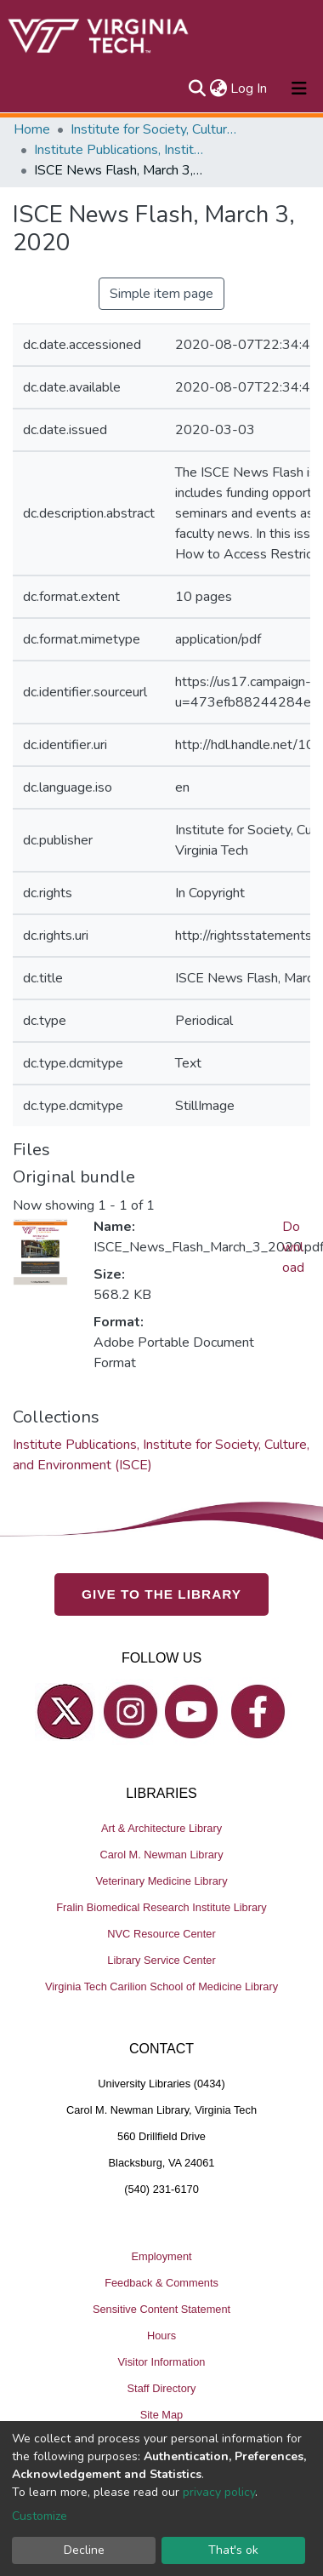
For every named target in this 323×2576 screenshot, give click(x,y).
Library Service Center (161, 1959)
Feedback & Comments (161, 2281)
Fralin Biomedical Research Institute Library (161, 1906)
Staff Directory (162, 2387)
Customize (39, 2516)
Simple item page (161, 293)
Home (32, 129)
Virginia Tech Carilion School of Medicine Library (161, 1985)
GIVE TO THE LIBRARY (161, 1593)
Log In (249, 88)
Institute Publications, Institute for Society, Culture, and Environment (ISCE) (119, 149)
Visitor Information (162, 2361)
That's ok (233, 2550)
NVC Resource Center (161, 1932)
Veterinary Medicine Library (161, 1880)
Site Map (162, 2413)
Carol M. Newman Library (161, 1853)
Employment (161, 2255)
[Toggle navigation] (299, 89)
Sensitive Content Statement (161, 2308)
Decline (84, 2550)
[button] (218, 88)
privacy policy (219, 2492)
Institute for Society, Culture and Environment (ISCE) (156, 129)
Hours (161, 2334)
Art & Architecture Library (161, 1827)
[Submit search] (196, 88)
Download (293, 1247)
